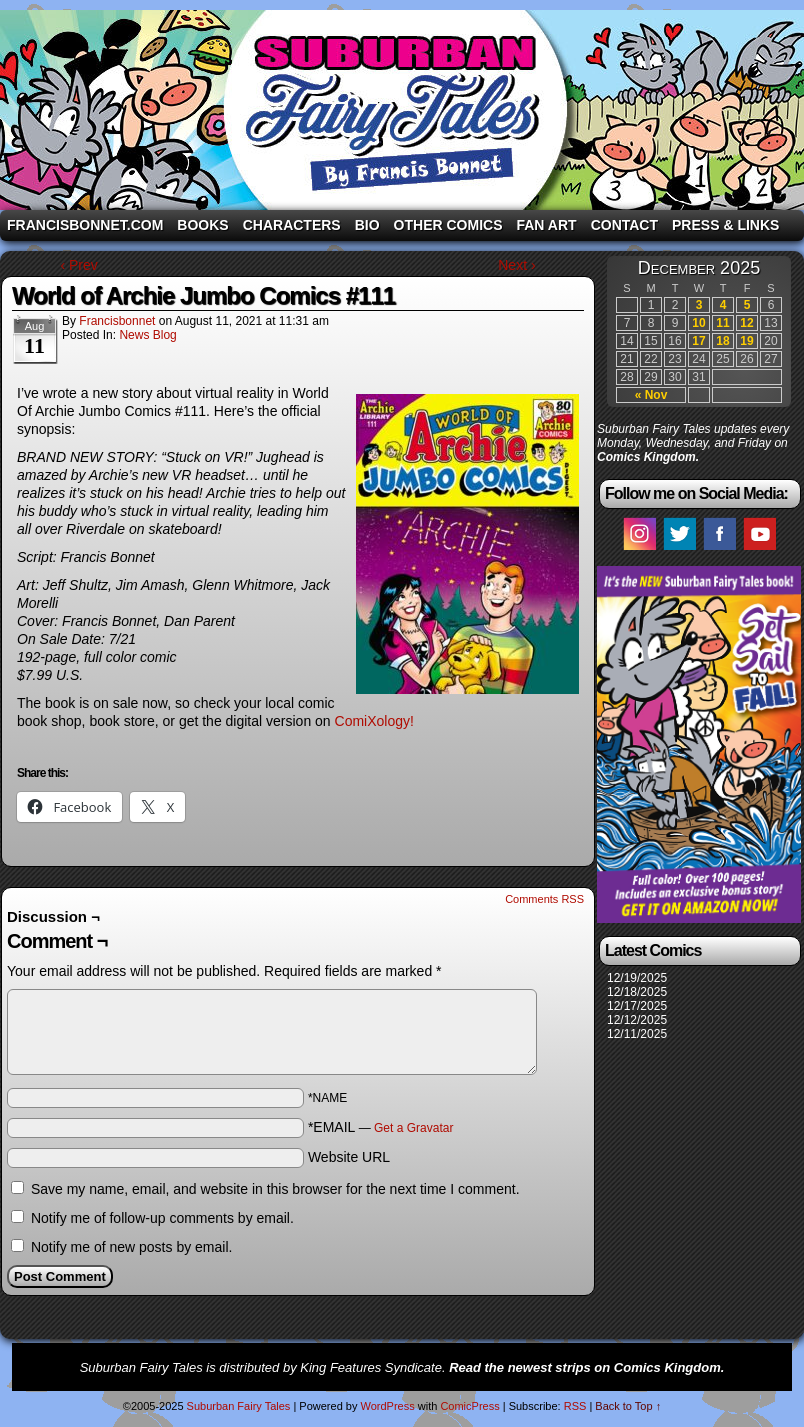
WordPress (387, 1406)
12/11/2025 (637, 1034)
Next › (516, 265)
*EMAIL (381, 1127)
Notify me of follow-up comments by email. (162, 1218)
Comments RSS (544, 899)
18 (722, 341)
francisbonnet (117, 321)
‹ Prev (78, 265)
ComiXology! (374, 721)
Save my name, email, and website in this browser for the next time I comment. (275, 1189)
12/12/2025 (637, 1020)
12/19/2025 (637, 978)
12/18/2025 (637, 992)
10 (698, 323)
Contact (624, 225)
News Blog (147, 335)
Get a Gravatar (413, 1128)
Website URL (349, 1157)
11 (722, 323)
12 (746, 323)
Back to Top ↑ (628, 1406)
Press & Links (725, 225)
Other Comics (448, 225)
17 (698, 341)
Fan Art (546, 225)
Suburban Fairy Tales (402, 110)
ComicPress (469, 1406)
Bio (367, 225)
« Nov (651, 395)
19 (746, 341)
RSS (575, 1406)
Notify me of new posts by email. (132, 1247)
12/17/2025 (637, 1006)
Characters (292, 225)
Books (202, 225)
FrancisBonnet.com (85, 225)
